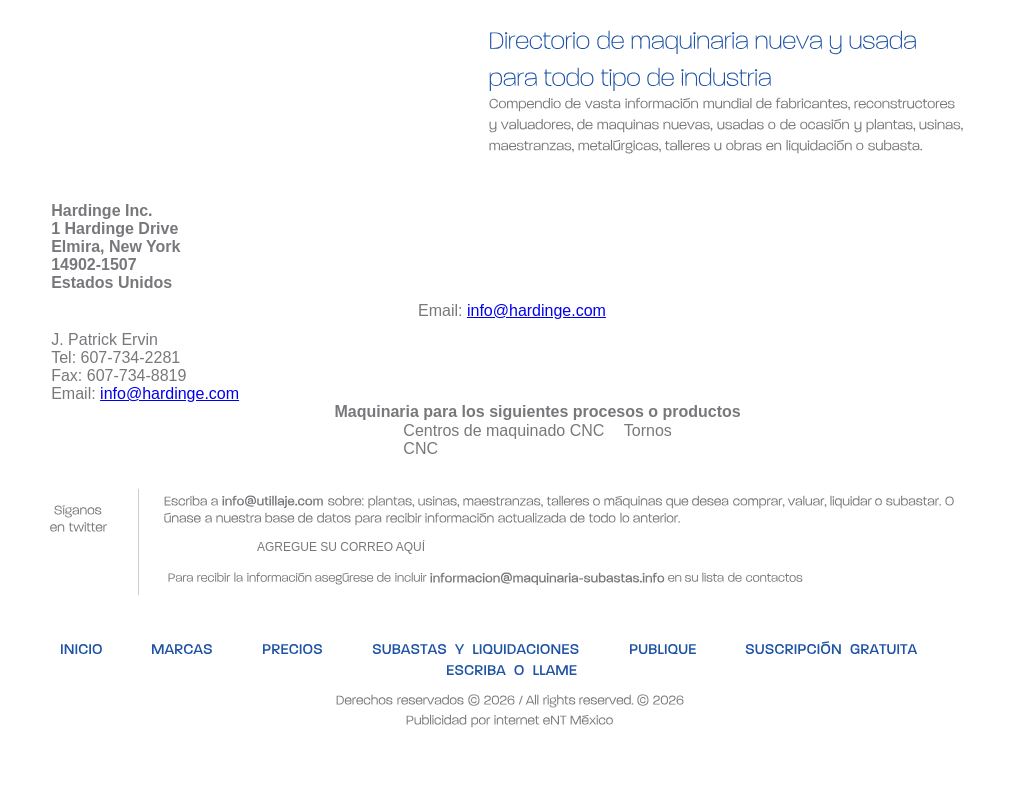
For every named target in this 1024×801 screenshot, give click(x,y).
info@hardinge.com (536, 310)
